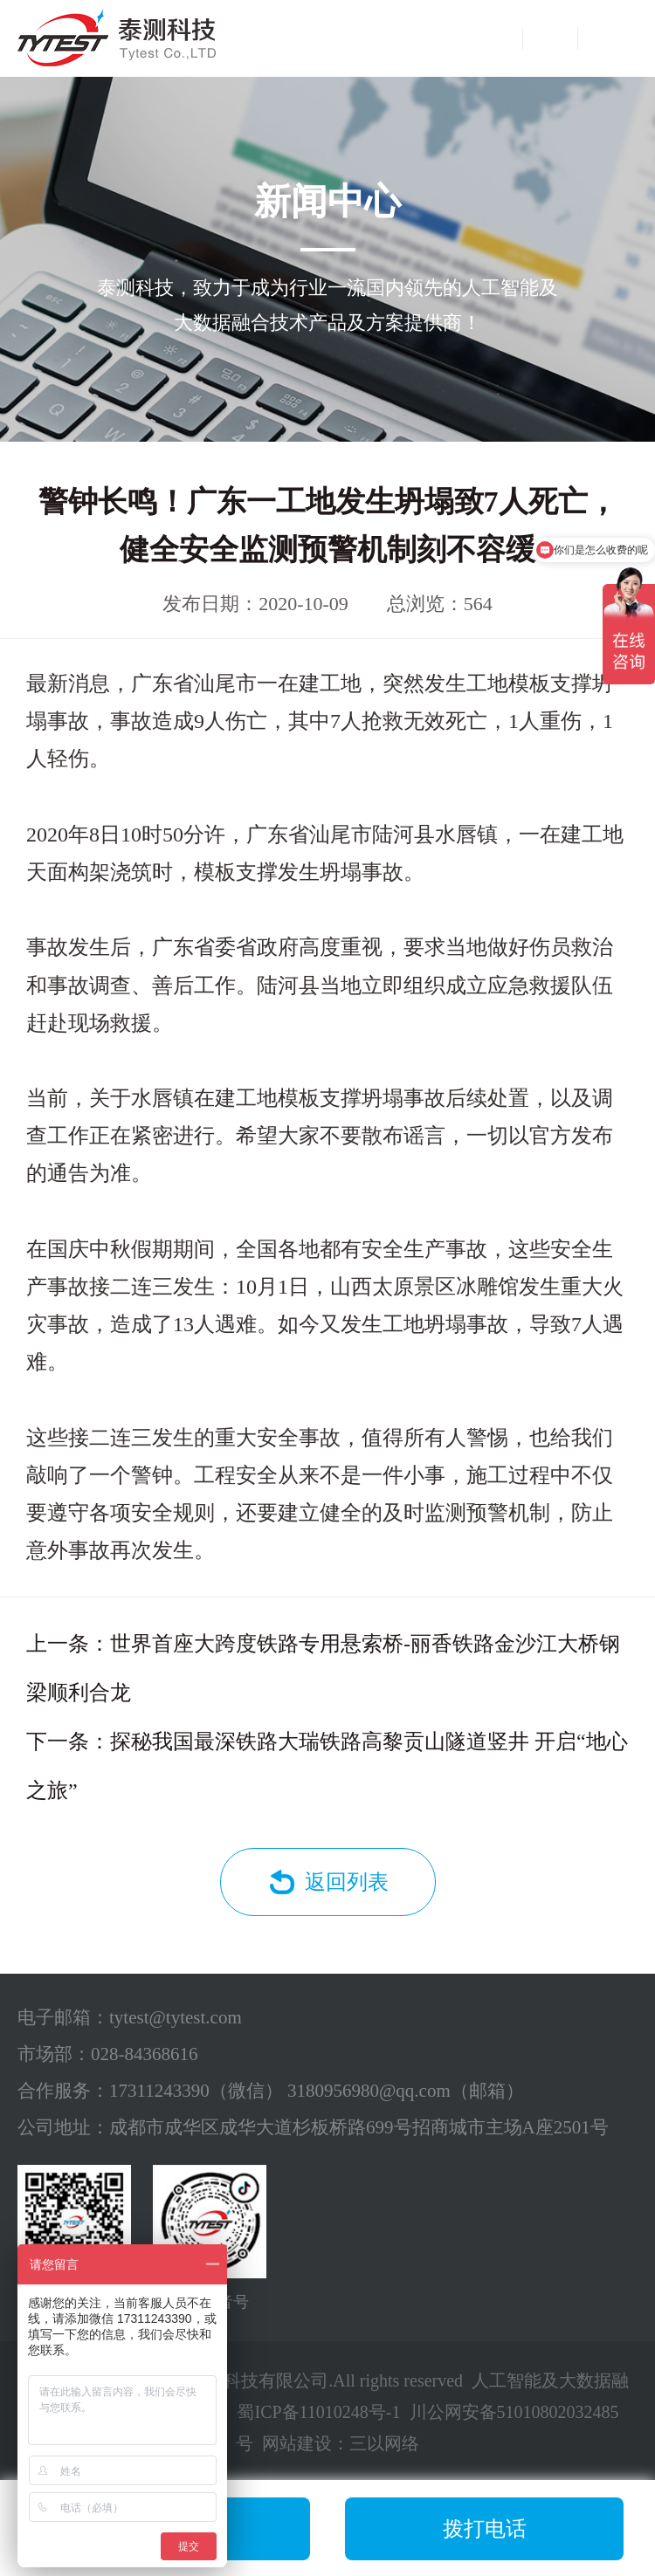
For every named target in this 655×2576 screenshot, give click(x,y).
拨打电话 (485, 2529)
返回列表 (347, 1882)
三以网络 (384, 2443)
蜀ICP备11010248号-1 (318, 2411)
